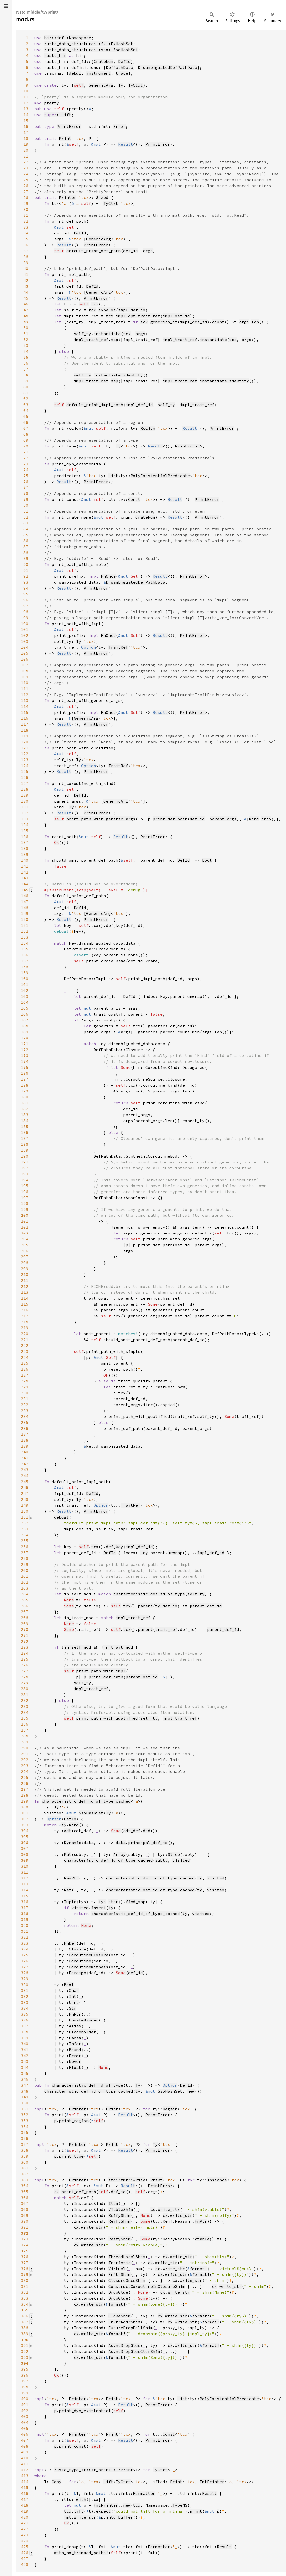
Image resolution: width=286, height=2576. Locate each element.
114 (24, 706)
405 (24, 2428)
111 (24, 688)
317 (24, 1907)
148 (24, 907)
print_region (74, 2120)
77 (25, 487)
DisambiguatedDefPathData (167, 67)
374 (24, 2244)
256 (24, 1546)
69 (25, 440)
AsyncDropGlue (124, 2345)
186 (24, 1132)
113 (24, 700)
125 (24, 771)
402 (24, 2410)
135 (24, 830)
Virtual (117, 2268)
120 (24, 741)
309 (24, 1860)
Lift (108, 2481)
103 (24, 641)
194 (24, 1179)
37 (25, 250)
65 (25, 416)
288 (24, 1736)
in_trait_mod (118, 1647)
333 (24, 2002)
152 (24, 931)
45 (25, 298)
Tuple (70, 1901)
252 (24, 1523)
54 (25, 351)
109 (24, 676)
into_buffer (119, 2517)
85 (25, 534)
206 (24, 1250)
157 (24, 960)
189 (24, 1150)
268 (24, 1617)
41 (25, 274)
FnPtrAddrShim (124, 2321)
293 (24, 1765)
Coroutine (80, 1960)
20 (25, 150)
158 (24, 966)
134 (24, 824)
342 (24, 2055)
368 (24, 2209)
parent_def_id (206, 1605)
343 (24, 2061)
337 (24, 2025)
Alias (75, 2025)
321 (24, 1931)
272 (24, 1641)
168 (24, 1025)
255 (24, 1540)
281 (24, 1694)
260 (24, 1570)
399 (24, 2392)
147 (24, 901)
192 (24, 1167)
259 (24, 1564)
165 (24, 1008)
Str (72, 2008)
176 (24, 1073)
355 (24, 2132)
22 (25, 162)
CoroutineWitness (88, 1966)
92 (25, 576)
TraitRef (118, 647)
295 (24, 1777)
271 (24, 1635)
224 (24, 1357)
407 (24, 2440)
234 (24, 1416)
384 (24, 2304)
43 (25, 286)
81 (25, 511)
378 (24, 2268)
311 (24, 1872)
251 (24, 1517)
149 (24, 913)
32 (25, 221)
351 (24, 2108)
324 (24, 1949)
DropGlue (118, 2292)
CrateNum (103, 61)
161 (24, 984)
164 (24, 1002)
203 (24, 1233)
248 (24, 1499)
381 (24, 2286)
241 (24, 1457)
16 (25, 126)
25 (25, 179)
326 (24, 1960)
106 (24, 659)
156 (24, 954)
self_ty (82, 333)
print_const (72, 2446)
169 (24, 1031)
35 (25, 238)
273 (24, 1647)
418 (24, 2505)
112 (24, 694)
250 (24, 1511)
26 (25, 185)
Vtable (202, 2238)
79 (25, 499)
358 (24, 2150)
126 (24, 777)
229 (24, 1386)
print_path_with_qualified (107, 1718)
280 (24, 1688)
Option (88, 647)
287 (24, 1730)
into (266, 818)
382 (24, 2292)
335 (24, 2014)
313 (24, 1883)
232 (24, 1404)
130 (24, 801)
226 (24, 1369)
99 (25, 617)
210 (24, 1274)
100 (24, 623)
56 (25, 363)
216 (24, 1309)
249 (24, 1505)
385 (24, 2310)
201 (24, 1221)
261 (24, 1576)
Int (72, 1996)
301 (24, 1812)
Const (134, 499)
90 (25, 564)
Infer (75, 2043)
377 (24, 2262)
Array (119, 1854)
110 (24, 682)
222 (24, 1345)
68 (25, 434)
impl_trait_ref (91, 339)
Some (69, 1605)
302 (24, 1818)
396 (24, 2375)
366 (24, 2197)
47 (25, 309)
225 (24, 1363)
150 (24, 919)
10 (25, 91)
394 (24, 2363)
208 (24, 1262)
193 (24, 1173)
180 (24, 1096)
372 (24, 2233)
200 (24, 1215)
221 (24, 1339)
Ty (120, 85)
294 (24, 1771)
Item (113, 2203)
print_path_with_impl (101, 1670)
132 (24, 812)
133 (24, 818)
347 (24, 2085)
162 (24, 990)
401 (24, 2404)
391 (24, 2345)
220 (24, 1333)
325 (24, 1954)
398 (24, 2386)
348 (24, 2091)
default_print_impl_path (94, 404)
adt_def (131, 1830)
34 (25, 233)
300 (24, 1807)
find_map (135, 1901)
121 (24, 747)
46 (25, 304)
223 (24, 1351)
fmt (67, 2517)
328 (24, 1972)
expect (103, 2511)
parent (145, 1605)
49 (25, 321)
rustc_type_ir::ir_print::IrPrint (93, 2469)
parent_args (223, 818)
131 (24, 807)
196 (24, 1191)
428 (24, 2564)
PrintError (69, 126)
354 (24, 2126)
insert (98, 1907)
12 (25, 102)
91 (25, 570)
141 (24, 866)
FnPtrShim (119, 2274)
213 (24, 1292)
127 (24, 783)
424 (24, 2540)
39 (25, 262)
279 (24, 1682)
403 (24, 2416)
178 (24, 1085)
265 (24, 1599)
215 (24, 1304)
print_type (71, 2156)
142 (24, 872)
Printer (67, 197)
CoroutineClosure (88, 1954)
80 (25, 505)
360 (24, 2162)
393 (24, 2357)
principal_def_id (148, 1842)
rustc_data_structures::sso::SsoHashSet (91, 49)
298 (24, 1795)
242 (24, 1463)
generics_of (163, 321)
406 (24, 2434)
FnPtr (75, 2014)
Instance (217, 2179)
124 (24, 765)
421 (24, 2523)
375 (24, 2250)
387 (24, 2321)
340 (24, 2043)
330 (24, 1984)
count (218, 321)
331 (24, 1990)
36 (25, 244)
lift (79, 2511)
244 (24, 1475)
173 (24, 1055)
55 (25, 357)
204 (24, 1238)
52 (25, 339)
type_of (107, 309)
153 (24, 937)
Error (119, 126)
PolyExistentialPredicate (160, 475)
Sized (102, 197)
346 (24, 2079)
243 (24, 1469)
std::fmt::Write (126, 2179)
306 (24, 1842)
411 (24, 2463)
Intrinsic (119, 2262)
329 (24, 1978)
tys (102, 1901)
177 (24, 1079)
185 (24, 1126)
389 (24, 2333)
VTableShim (120, 2209)
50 (25, 327)
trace (122, 73)
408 (24, 2446)
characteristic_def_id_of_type (149, 1594)
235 (24, 1422)
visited (181, 1860)
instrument (98, 73)
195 (24, 1185)
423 (24, 2534)
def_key (114, 1546)
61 (25, 392)
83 (25, 522)
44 (25, 292)
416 (24, 2493)
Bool (69, 1984)
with (81, 2499)
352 (24, 2114)
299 (24, 1801)
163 (24, 996)
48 (25, 315)
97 (25, 605)
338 (24, 2031)
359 (24, 2156)
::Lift (57, 114)
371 (24, 2227)
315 (24, 1895)
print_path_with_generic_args (100, 818)
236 (24, 1428)
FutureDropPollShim (130, 2327)
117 (24, 724)
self (79, 85)
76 (25, 481)
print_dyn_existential (85, 2410)
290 (24, 1747)
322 (24, 1937)
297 (24, 1789)
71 (25, 451)
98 (25, 611)
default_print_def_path (93, 250)
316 (24, 1901)
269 (24, 1623)
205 (24, 1244)
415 (24, 2487)
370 (24, 2221)
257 (24, 1552)
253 (24, 1528)
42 (25, 280)
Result (125, 144)
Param (75, 2037)
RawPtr (71, 1878)
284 (24, 1712)
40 (25, 268)
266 (24, 1605)
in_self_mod (77, 1647)
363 (24, 2179)
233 (24, 1410)
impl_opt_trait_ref (138, 315)
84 (25, 528)
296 (24, 1783)
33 (25, 227)
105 (24, 653)
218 (24, 1321)
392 (24, 2351)
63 (25, 404)
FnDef (70, 1943)
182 (24, 1108)
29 (25, 203)
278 (24, 1676)
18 (25, 138)
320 (24, 1925)
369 (24, 2215)
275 (24, 1659)
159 (24, 972)
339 (24, 2037)
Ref (67, 1889)
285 (24, 1718)
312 (24, 1878)
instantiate (107, 333)
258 (24, 1558)
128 (24, 789)
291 (24, 1753)
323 (24, 1943)
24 (25, 173)
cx (56, 2191)
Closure (77, 1949)
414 (24, 2481)
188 (24, 1144)
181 (24, 1102)
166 (24, 1014)
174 (24, 1061)
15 (25, 120)
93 (25, 582)
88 (25, 552)
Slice (174, 1854)
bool (207, 860)
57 (25, 369)
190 (24, 1156)
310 (24, 1866)
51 (25, 333)
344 (24, 2067)
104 (24, 647)
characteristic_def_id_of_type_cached (86, 1801)
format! (198, 2268)
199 (24, 1209)
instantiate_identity (118, 375)
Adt (67, 1830)
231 (24, 1398)
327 (24, 1966)
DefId (124, 61)
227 (24, 1375)
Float (75, 2067)
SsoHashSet (91, 1812)
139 (24, 854)
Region (147, 428)
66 (25, 422)
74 (25, 469)
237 (24, 1434)
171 (24, 1043)
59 (25, 380)
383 (24, 2298)
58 (25, 375)
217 (24, 1315)
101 (24, 629)
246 (24, 1487)
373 (24, 2238)
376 (24, 2256)
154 (24, 943)
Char (74, 1990)
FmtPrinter (212, 2481)
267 (24, 1611)
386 (24, 2315)
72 (25, 457)
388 (24, 2327)
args (148, 250)
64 (25, 410)
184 (24, 1120)
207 (24, 1256)
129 (24, 795)
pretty (51, 102)
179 (24, 1091)
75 (25, 475)
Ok (56, 842)
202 (24, 1227)
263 (24, 1588)
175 (24, 1067)
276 (24, 1665)
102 (24, 635)
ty (63, 1824)
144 (24, 883)
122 (24, 753)
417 (24, 2499)
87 (25, 546)
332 (24, 1996)
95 (25, 593)
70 (25, 446)
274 (24, 1653)
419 (24, 2511)
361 (24, 2167)
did (146, 1830)
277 (24, 1670)
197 (24, 1197)
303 (24, 1824)
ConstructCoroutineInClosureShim (146, 2286)
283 (24, 1706)
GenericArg (101, 85)
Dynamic (72, 1842)
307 (24, 1848)
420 (24, 2517)
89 (25, 558)
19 (25, 144)
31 (25, 215)
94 (25, 588)
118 (24, 730)
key (144, 1552)
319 (24, 1919)
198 (24, 1203)
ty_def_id (166, 1605)
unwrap (175, 1552)
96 (25, 599)
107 (24, 664)
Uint (74, 2002)
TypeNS (179, 2505)
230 (24, 1392)
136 (24, 836)
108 (24, 670)
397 (24, 2381)
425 (24, 2546)
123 (24, 759)
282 (24, 1700)
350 (24, 2102)
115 (24, 712)
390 (24, 2339)
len (255, 321)
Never (75, 2061)
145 (24, 889)
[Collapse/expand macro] (31, 890)
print (196, 2511)
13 (25, 108)
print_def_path (170, 818)
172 (24, 1049)
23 (25, 167)
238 (24, 1440)
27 (25, 191)
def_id (130, 250)
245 (24, 1481)
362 (24, 2173)
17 (25, 132)
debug (75, 73)
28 (25, 197)
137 (24, 842)
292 (24, 1759)
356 (24, 2138)
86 (25, 540)
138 (24, 848)
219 (24, 1327)
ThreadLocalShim (126, 2256)
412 (24, 2469)
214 (24, 1298)
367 (24, 2203)
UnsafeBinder (83, 2020)
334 (24, 2008)
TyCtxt (135, 85)
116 (24, 718)
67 (25, 428)
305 (24, 1836)
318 (24, 1913)
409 (24, 2452)
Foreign (77, 1972)
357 (24, 2144)
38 (25, 256)
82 (25, 517)
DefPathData (119, 67)
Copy (56, 2481)
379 (24, 2274)
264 (24, 1594)
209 (24, 1268)
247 (24, 1493)
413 (24, 2475)
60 (25, 386)
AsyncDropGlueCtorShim (134, 2351)
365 (24, 2191)
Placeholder (82, 2031)
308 (24, 1854)
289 (24, 1741)
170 (24, 1037)
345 (24, 2073)
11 (25, 96)
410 (24, 2457)
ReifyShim (119, 2215)
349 (24, 2096)
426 (24, 2552)
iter (113, 1901)
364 (24, 2185)
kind (254, 818)
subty (161, 1860)
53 (25, 345)
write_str (169, 2209)
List (113, 475)
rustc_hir (55, 55)
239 (24, 1446)
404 (24, 2422)
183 (24, 1114)
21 (25, 156)
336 (24, 2020)
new (191, 2091)
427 (24, 2558)
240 (24, 1451)
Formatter (144, 2493)
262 (24, 1582)
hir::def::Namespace (67, 37)
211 (24, 1280)
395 (24, 2369)
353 (24, 2120)
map (114, 339)
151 (24, 925)
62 (25, 398)
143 (24, 878)
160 (24, 978)
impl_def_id (131, 309)
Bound (75, 2049)
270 (24, 1629)
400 (24, 2398)
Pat (67, 1854)
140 (24, 860)
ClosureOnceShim (126, 2280)
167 (24, 1020)
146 (24, 895)
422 (24, 2528)
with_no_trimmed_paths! (81, 2552)
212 (24, 1286)
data (121, 1842)
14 (25, 114)
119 (24, 735)
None (69, 1599)
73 (25, 463)
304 (24, 1830)
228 (24, 1380)
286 (24, 1724)
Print (65, 138)
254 (24, 1534)
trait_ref (166, 1629)
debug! (61, 1517)
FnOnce (108, 576)
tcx (94, 304)
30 (25, 209)
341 (24, 2049)
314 (24, 1889)
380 (24, 2280)
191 (24, 1162)
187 (24, 1138)
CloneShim (119, 2315)
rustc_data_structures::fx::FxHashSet (88, 43)
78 (25, 493)
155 (24, 949)
